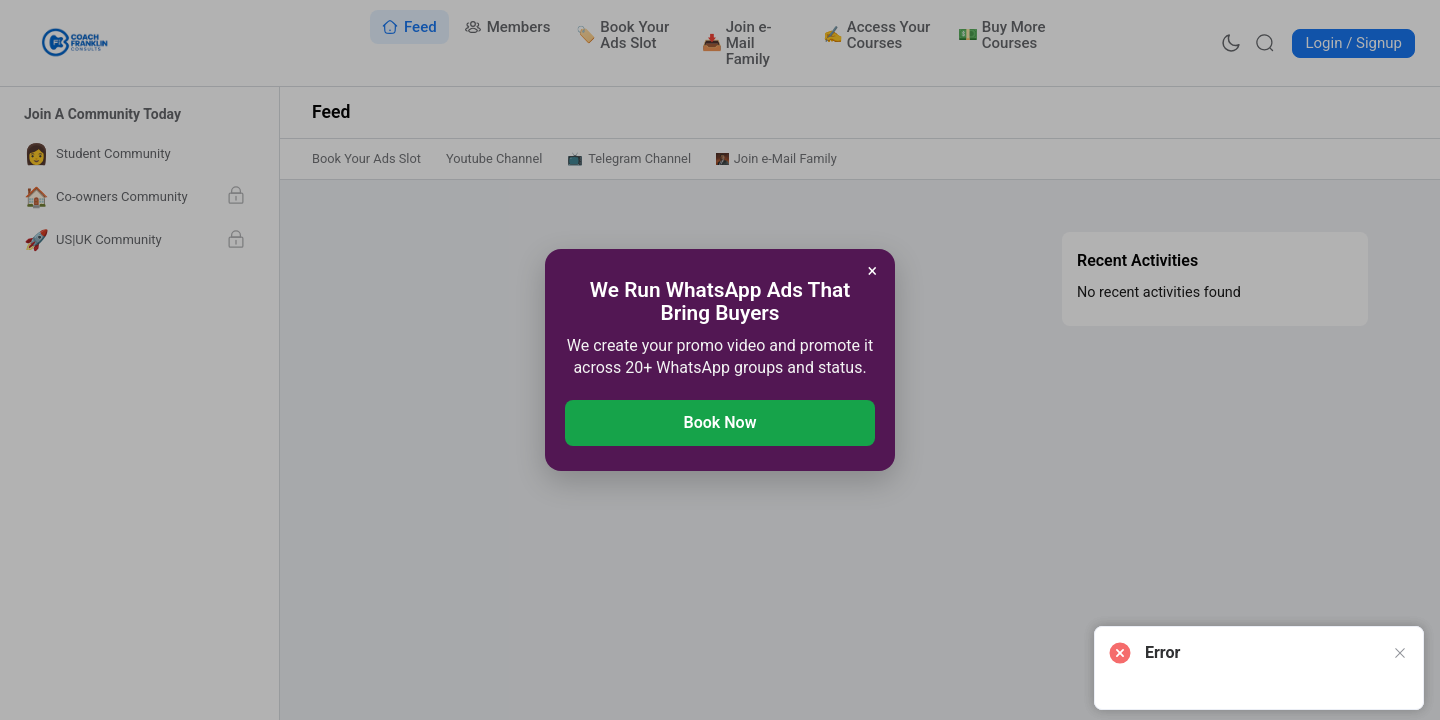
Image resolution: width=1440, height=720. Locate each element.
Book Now (720, 422)
